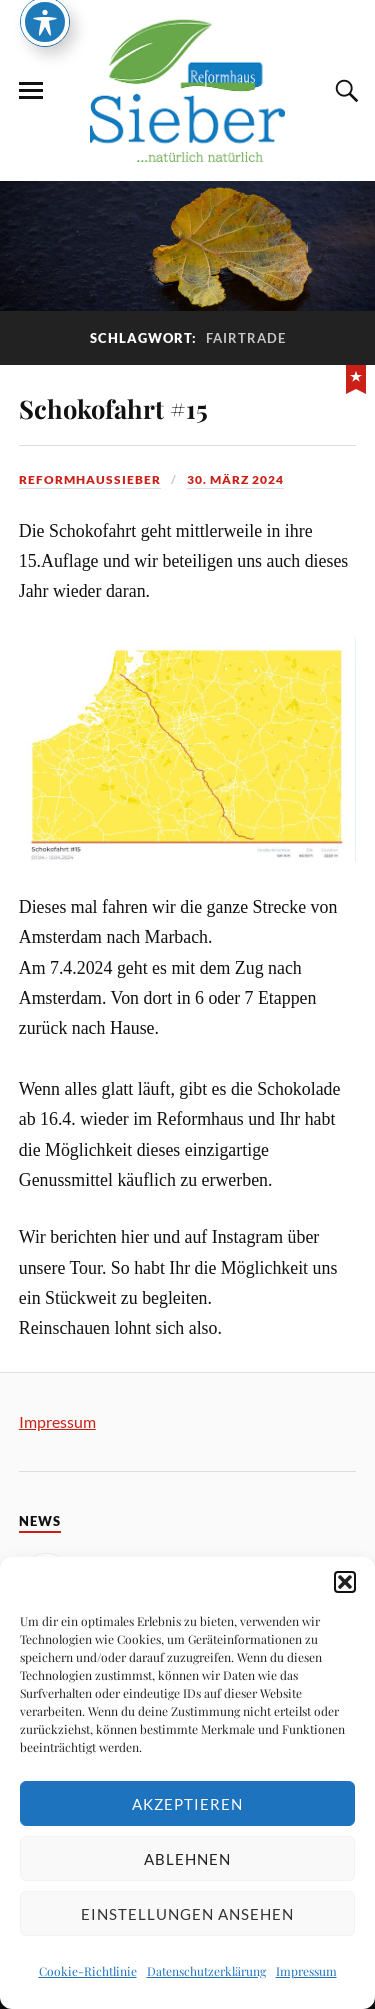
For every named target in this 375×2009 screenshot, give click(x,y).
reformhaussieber (90, 479)
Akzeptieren (187, 1804)
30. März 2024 (235, 479)
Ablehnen (187, 1859)
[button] (345, 1582)
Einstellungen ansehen (187, 1914)
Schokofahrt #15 (113, 408)
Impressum (306, 1971)
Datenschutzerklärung (206, 1971)
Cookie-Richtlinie (88, 1971)
